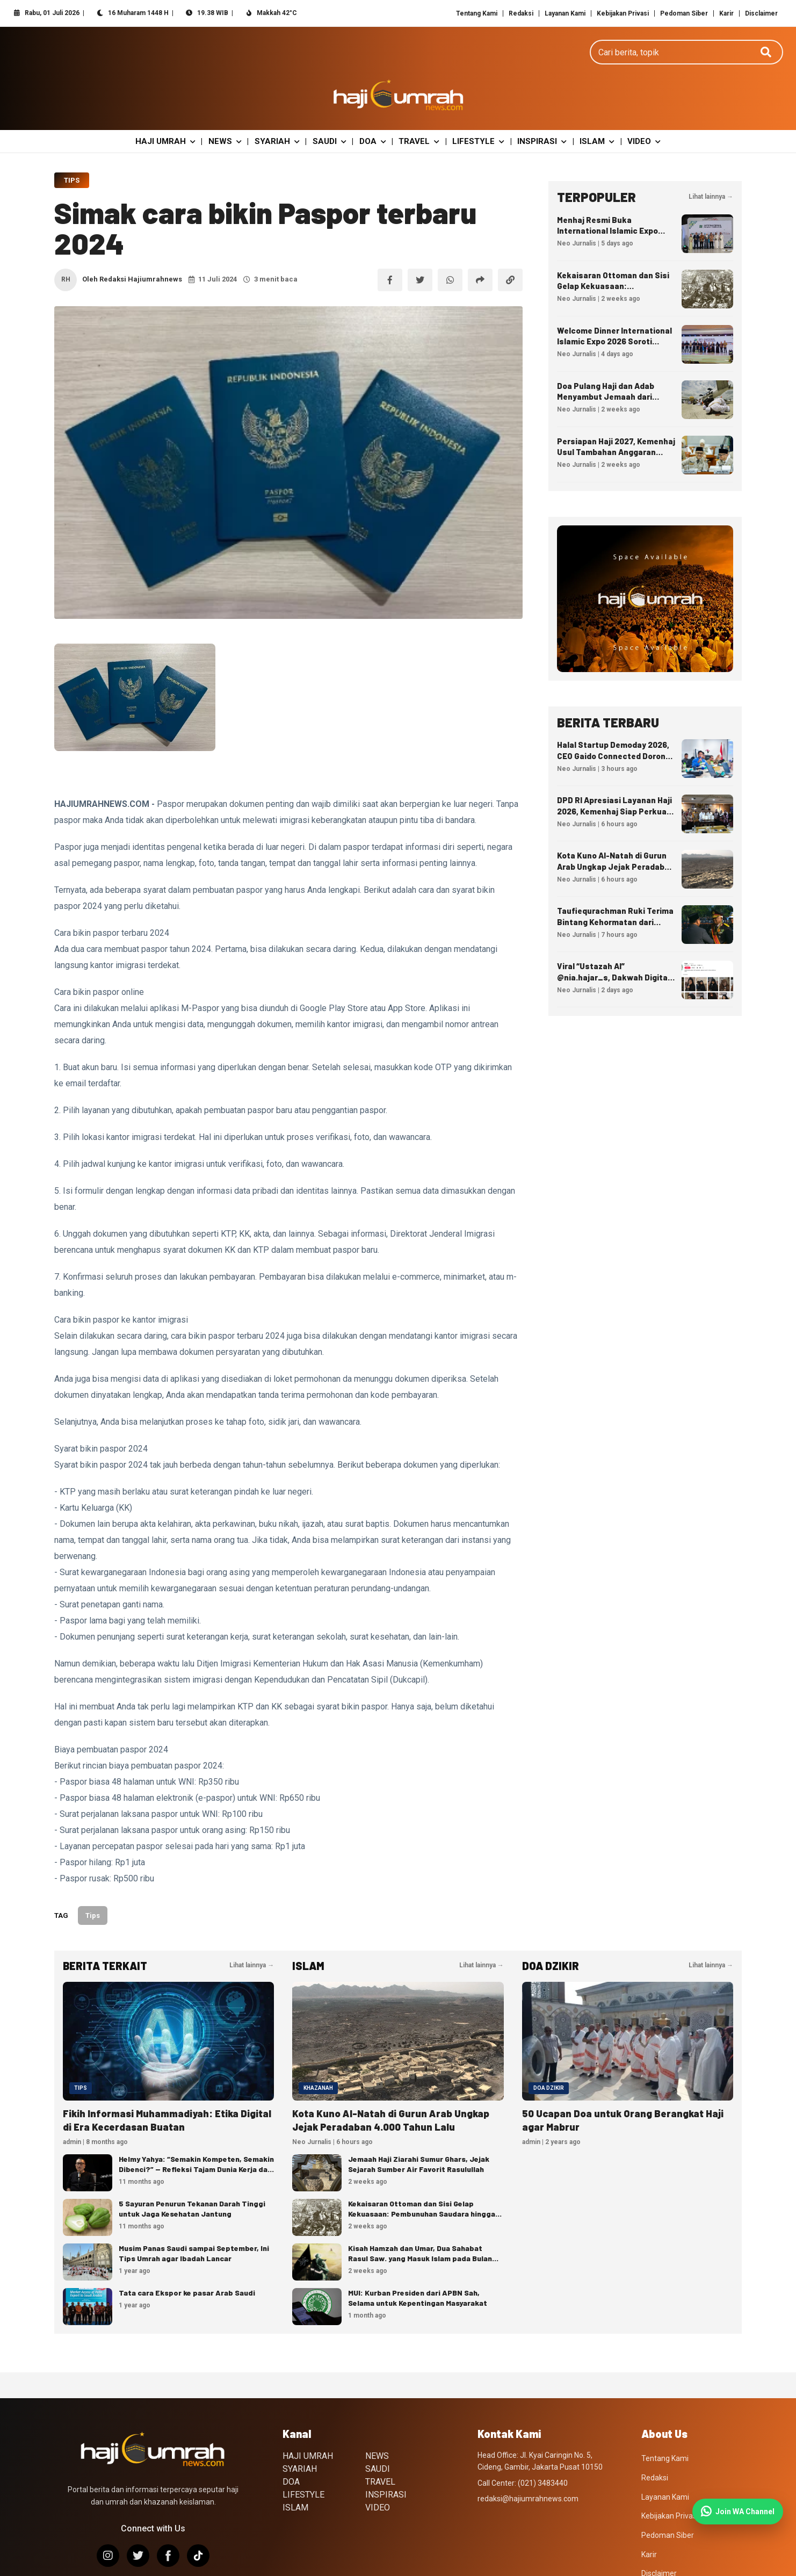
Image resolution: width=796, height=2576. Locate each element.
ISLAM (589, 106)
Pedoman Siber (684, 13)
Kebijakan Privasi (623, 13)
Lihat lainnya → (711, 161)
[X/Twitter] (138, 2520)
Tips (71, 145)
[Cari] (766, 60)
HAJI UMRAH (174, 106)
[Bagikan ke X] (420, 245)
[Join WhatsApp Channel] (737, 2511)
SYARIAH (281, 106)
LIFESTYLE (475, 106)
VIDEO (635, 106)
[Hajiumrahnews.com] (398, 61)
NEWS (232, 106)
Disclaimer (761, 13)
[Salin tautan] (510, 245)
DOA (373, 106)
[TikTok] (198, 2520)
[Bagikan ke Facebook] (390, 245)
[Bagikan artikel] (480, 245)
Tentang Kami (476, 13)
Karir (726, 13)
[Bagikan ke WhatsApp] (450, 245)
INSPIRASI (537, 106)
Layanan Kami (565, 13)
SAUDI (331, 106)
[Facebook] (168, 2520)
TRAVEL (418, 106)
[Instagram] (108, 2520)
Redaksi (521, 13)
